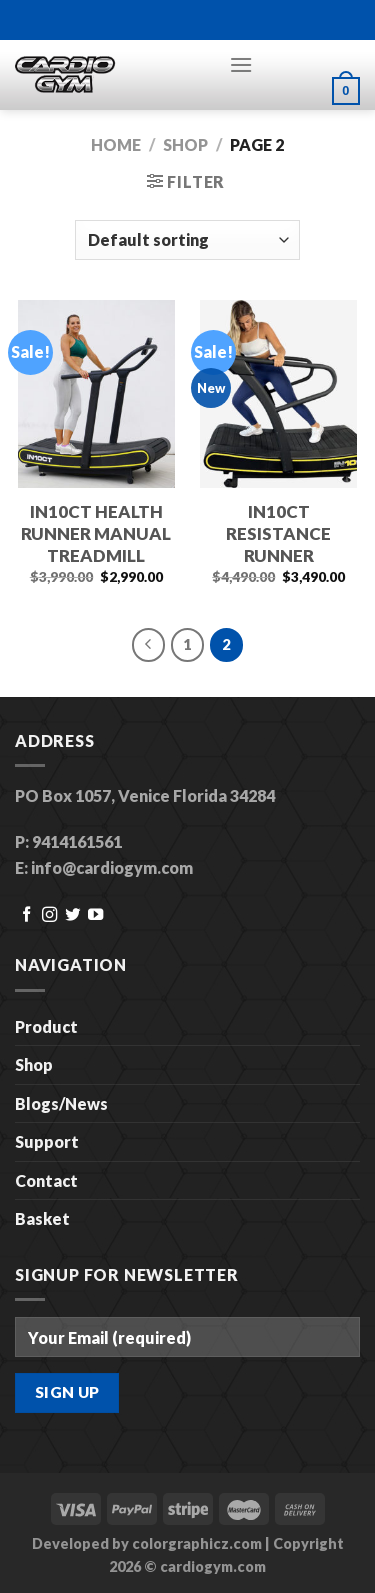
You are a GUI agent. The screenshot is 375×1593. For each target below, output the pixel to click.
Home (116, 144)
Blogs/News (61, 1103)
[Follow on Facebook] (26, 915)
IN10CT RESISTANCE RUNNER (278, 533)
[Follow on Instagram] (49, 915)
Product (46, 1026)
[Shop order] (187, 240)
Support (47, 1141)
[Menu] (241, 64)
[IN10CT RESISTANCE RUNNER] (278, 394)
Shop (185, 144)
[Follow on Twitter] (72, 915)
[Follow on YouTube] (95, 915)
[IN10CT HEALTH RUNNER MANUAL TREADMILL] (96, 394)
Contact (46, 1180)
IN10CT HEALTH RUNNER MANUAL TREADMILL (96, 533)
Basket (42, 1218)
